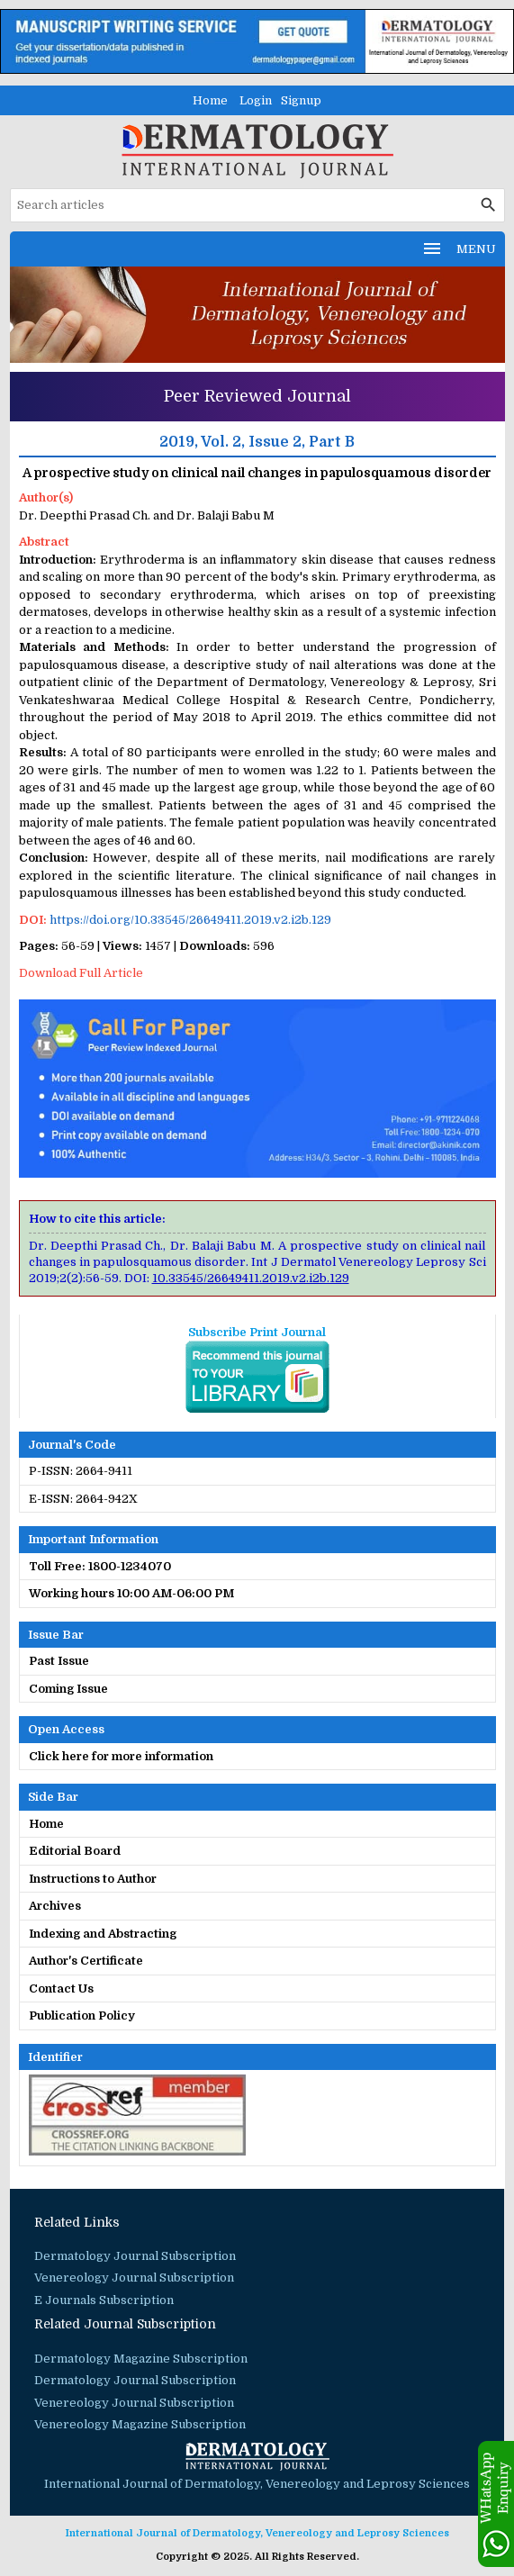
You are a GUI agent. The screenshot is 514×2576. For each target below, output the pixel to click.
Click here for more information (121, 1756)
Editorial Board (75, 1850)
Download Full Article (81, 973)
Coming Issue (68, 1688)
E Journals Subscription (104, 2300)
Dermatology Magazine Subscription (141, 2358)
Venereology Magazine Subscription (140, 2424)
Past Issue (59, 1661)
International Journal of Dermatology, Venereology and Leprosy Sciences (257, 2533)
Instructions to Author (93, 1878)
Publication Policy (82, 2015)
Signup (301, 100)
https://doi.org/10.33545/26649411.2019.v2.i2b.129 (190, 919)
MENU (458, 249)
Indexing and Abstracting (102, 1933)
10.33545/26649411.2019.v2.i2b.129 (250, 1278)
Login (255, 100)
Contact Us (61, 1988)
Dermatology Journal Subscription (135, 2256)
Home (210, 100)
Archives (55, 1905)
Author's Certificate (86, 1960)
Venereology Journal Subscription (134, 2277)
